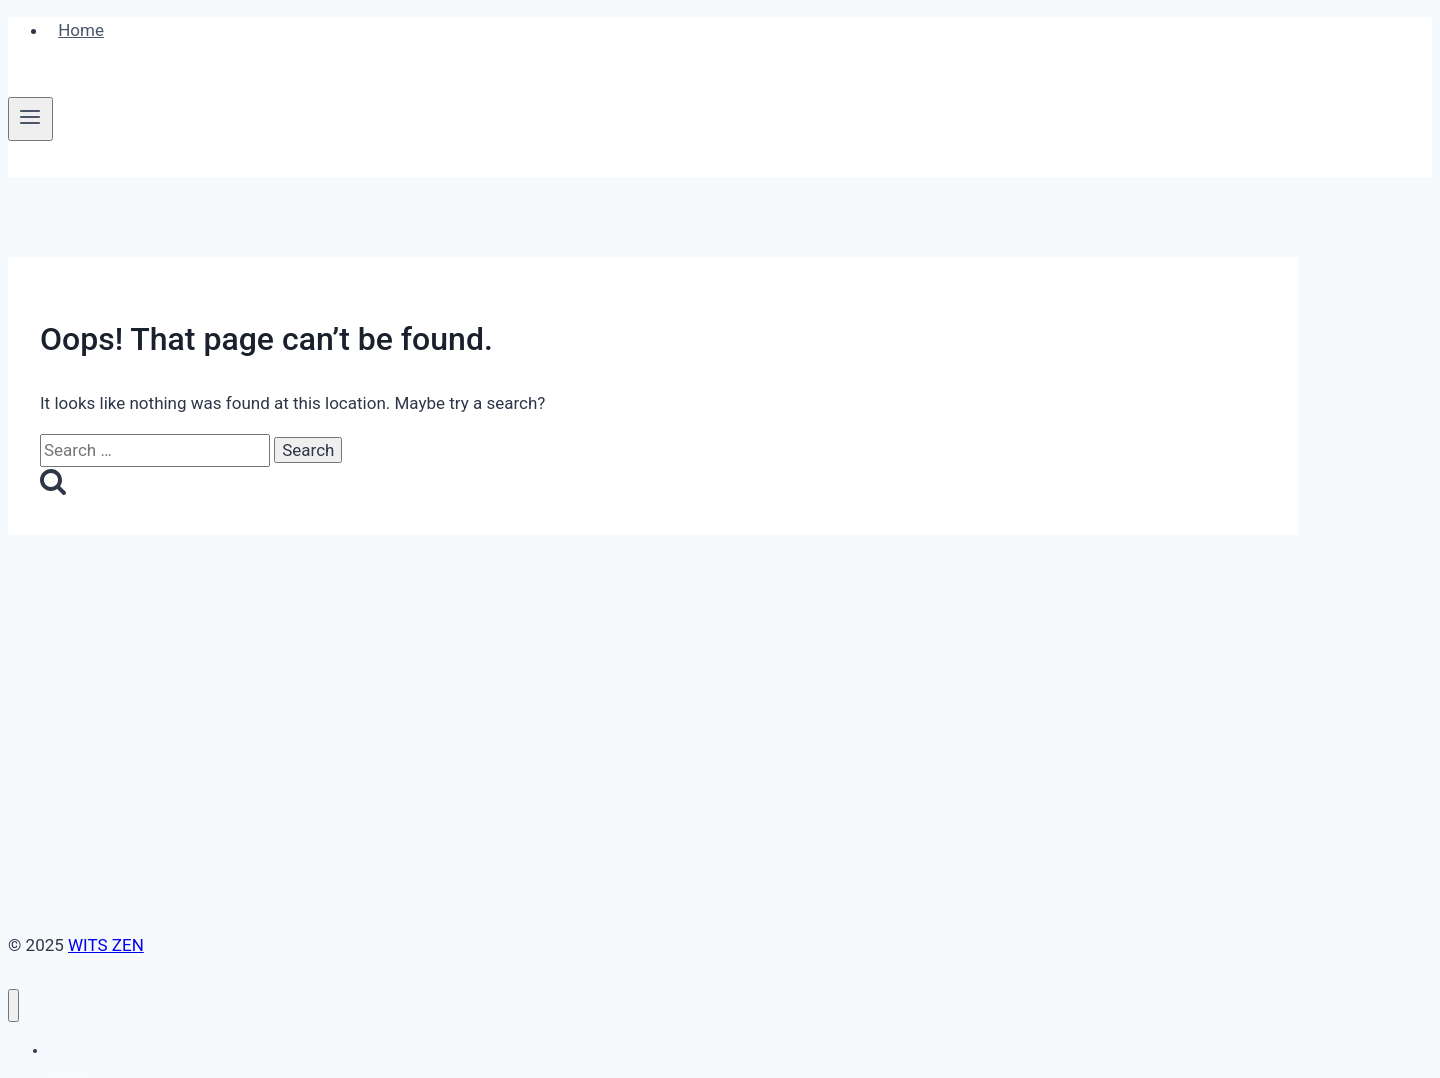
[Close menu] (13, 1005)
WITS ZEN (106, 945)
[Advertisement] (653, 685)
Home (81, 30)
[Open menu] (30, 119)
